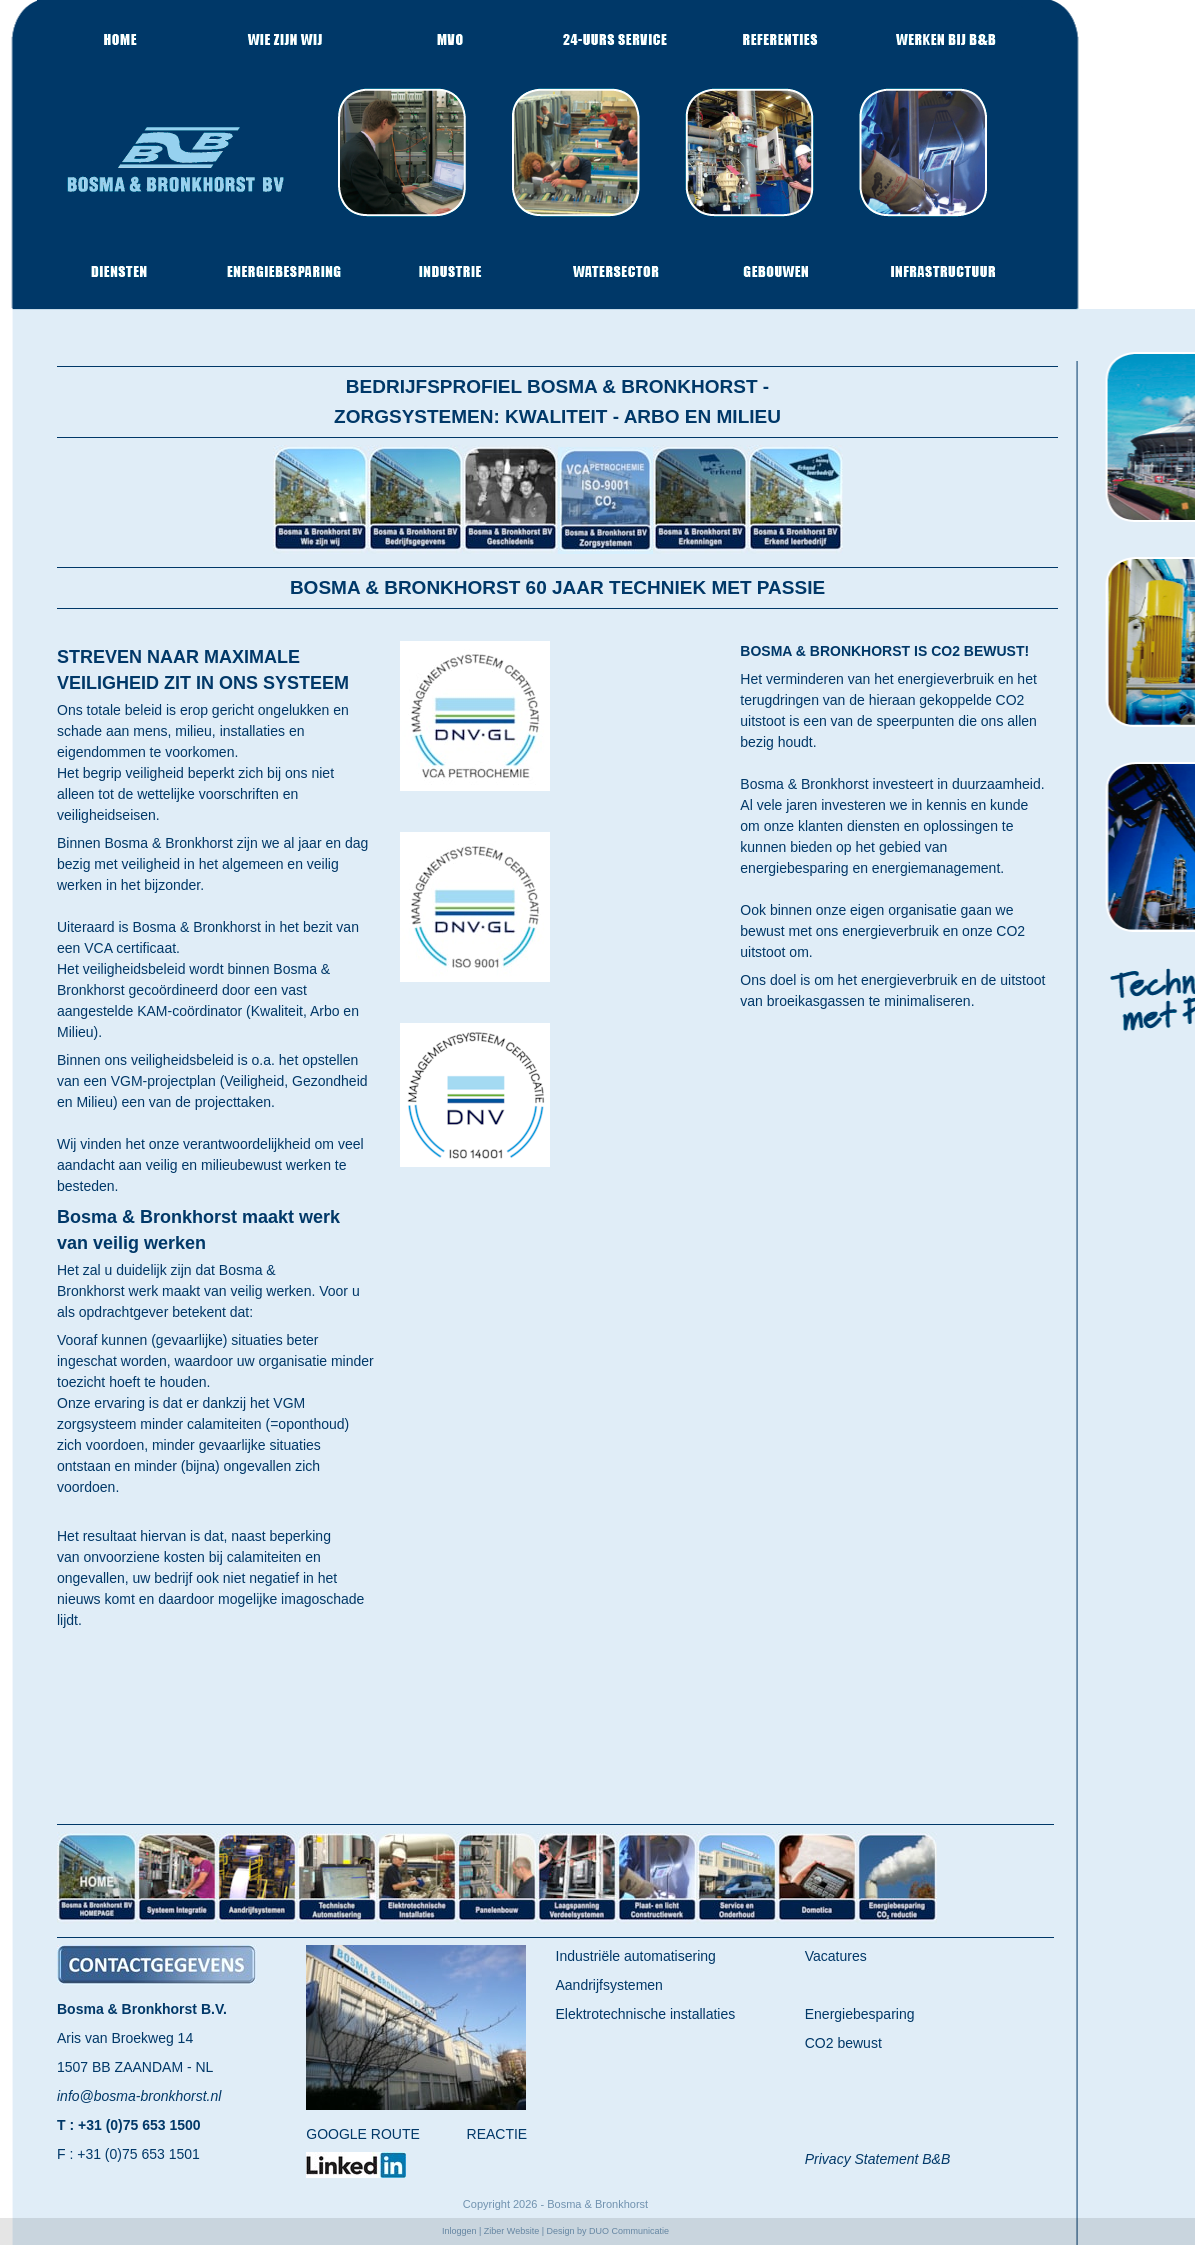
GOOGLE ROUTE (363, 2134)
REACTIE (497, 2134)
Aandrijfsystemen (609, 1985)
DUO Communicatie (629, 2231)
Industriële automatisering (636, 1956)
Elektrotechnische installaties (646, 2014)
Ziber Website (511, 2231)
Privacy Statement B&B (878, 2159)
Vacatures (836, 1956)
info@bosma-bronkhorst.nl (139, 2096)
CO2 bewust (843, 2043)
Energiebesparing (860, 2014)
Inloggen (459, 2231)
